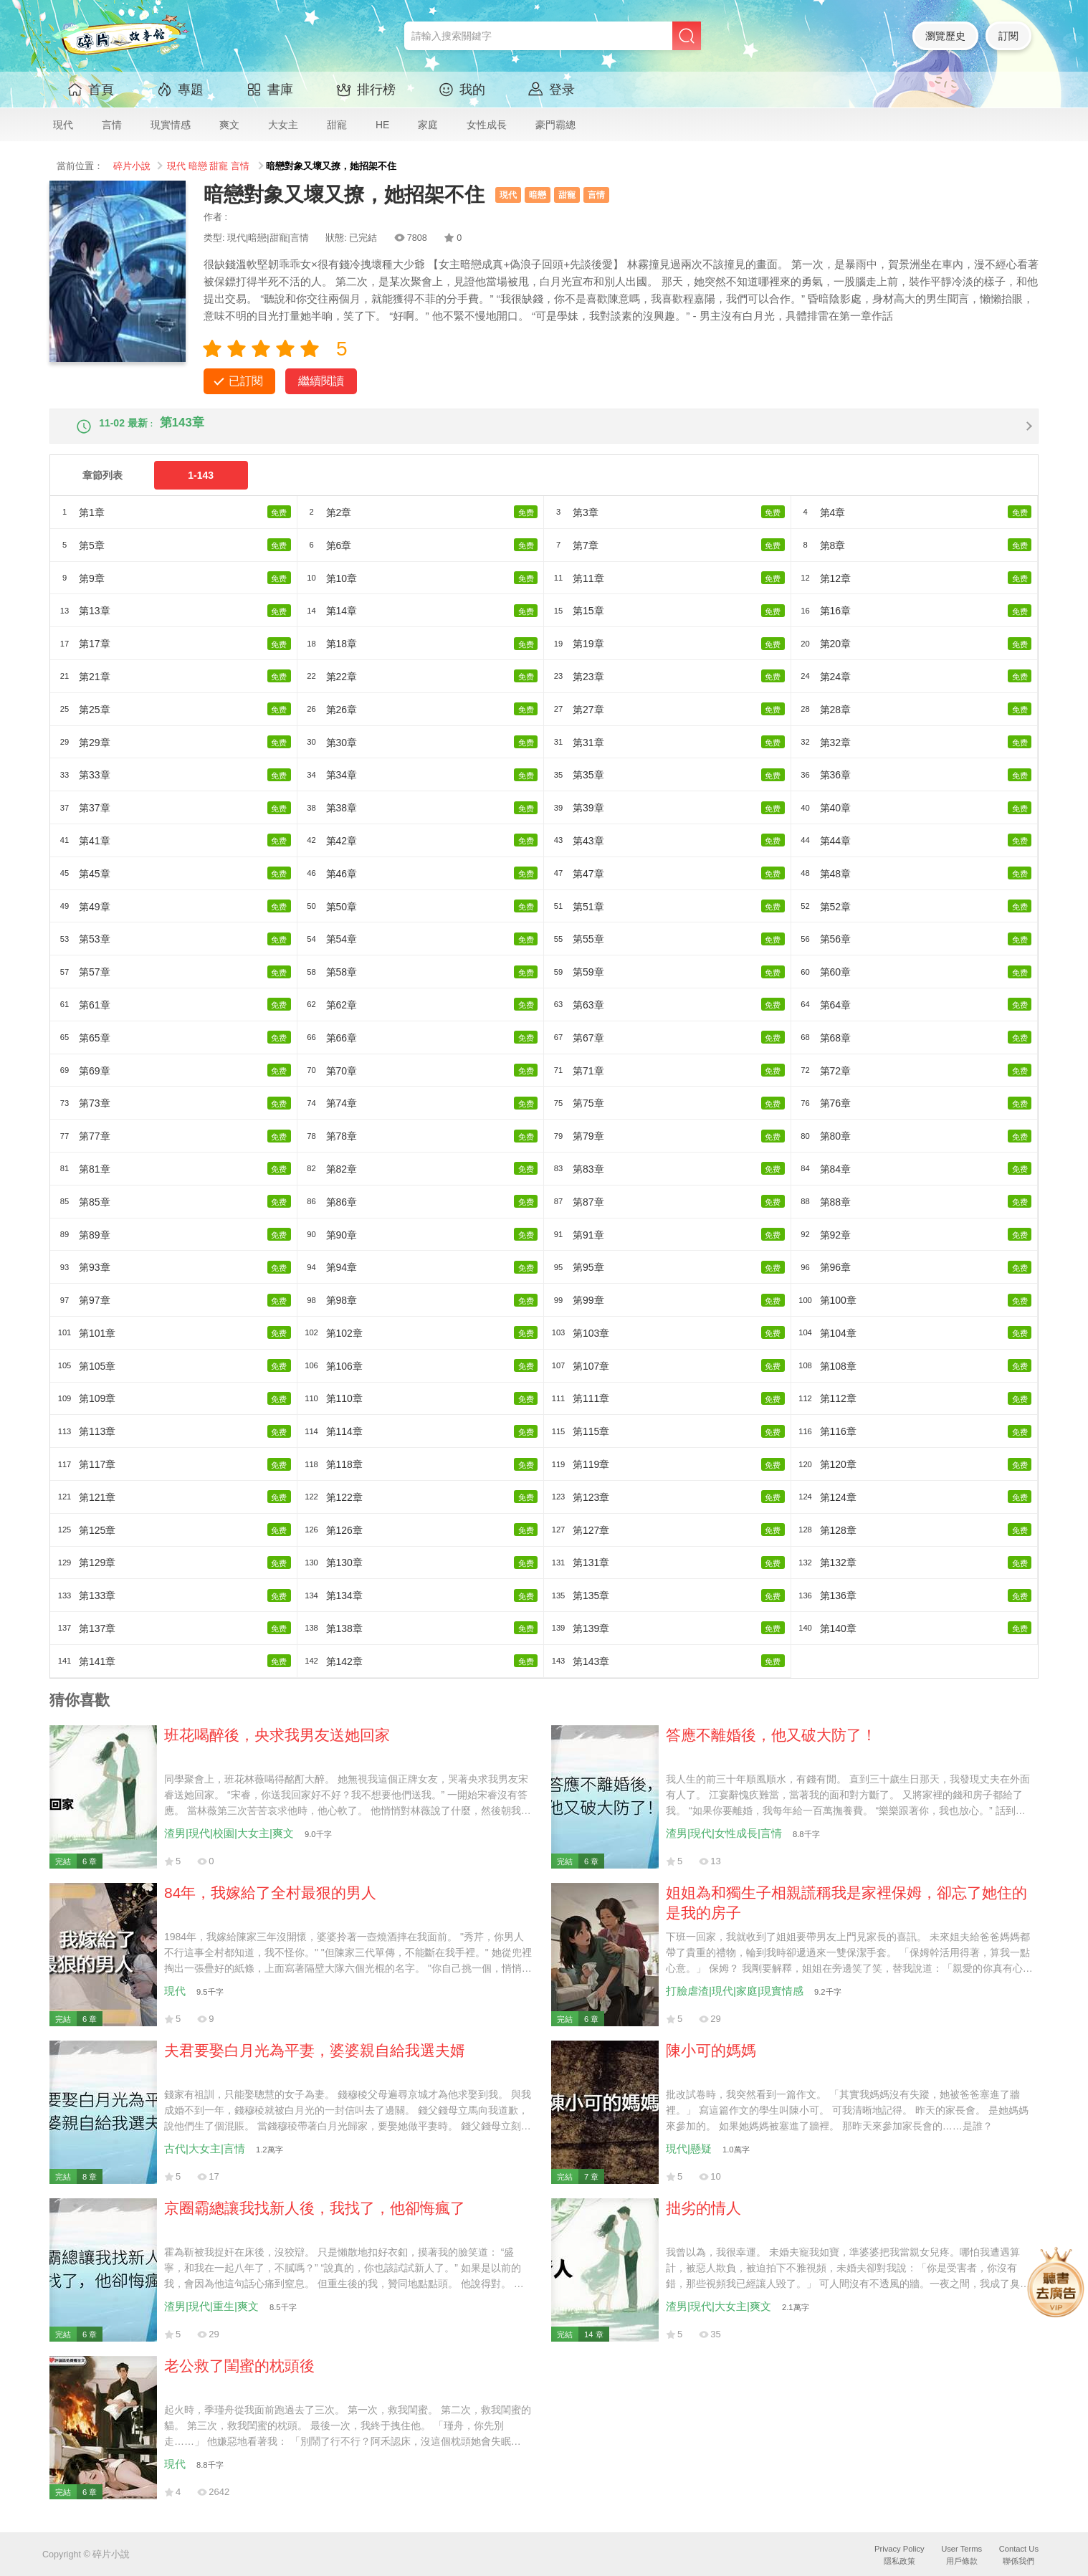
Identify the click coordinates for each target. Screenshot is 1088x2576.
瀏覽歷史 (945, 36)
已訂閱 (246, 381)
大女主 (283, 124)
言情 (112, 124)
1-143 (201, 487)
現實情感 (171, 124)
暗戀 (198, 166)
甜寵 (337, 124)
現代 (63, 124)
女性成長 (487, 124)
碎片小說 (132, 166)
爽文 (229, 124)
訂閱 (1008, 36)
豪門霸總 (555, 124)
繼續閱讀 (321, 381)
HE (382, 124)
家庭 (428, 124)
